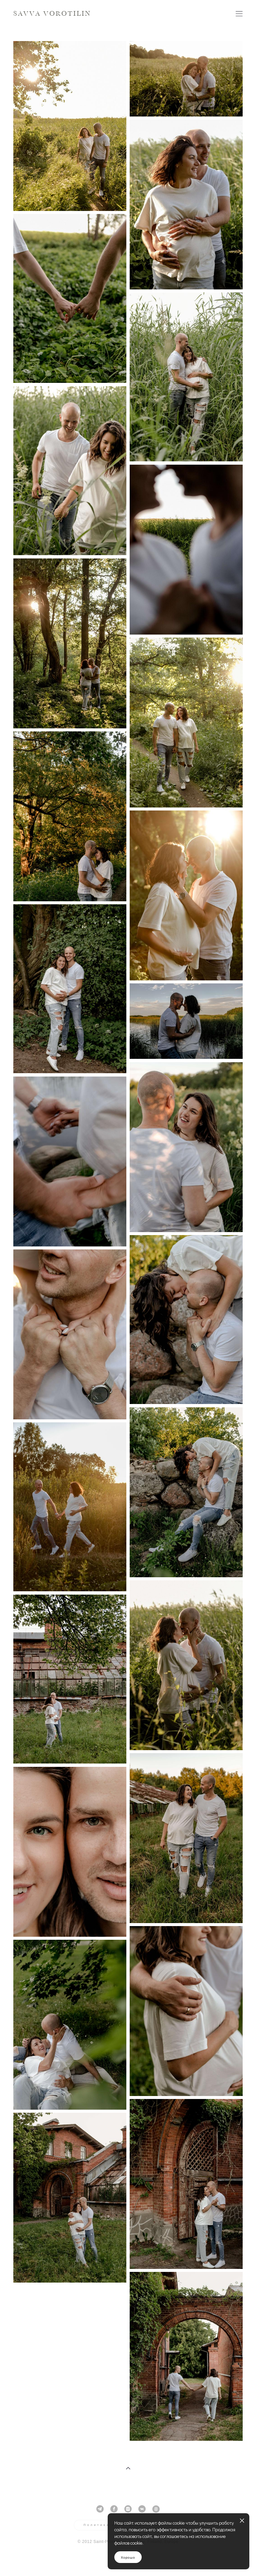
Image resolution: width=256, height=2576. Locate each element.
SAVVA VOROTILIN (52, 14)
